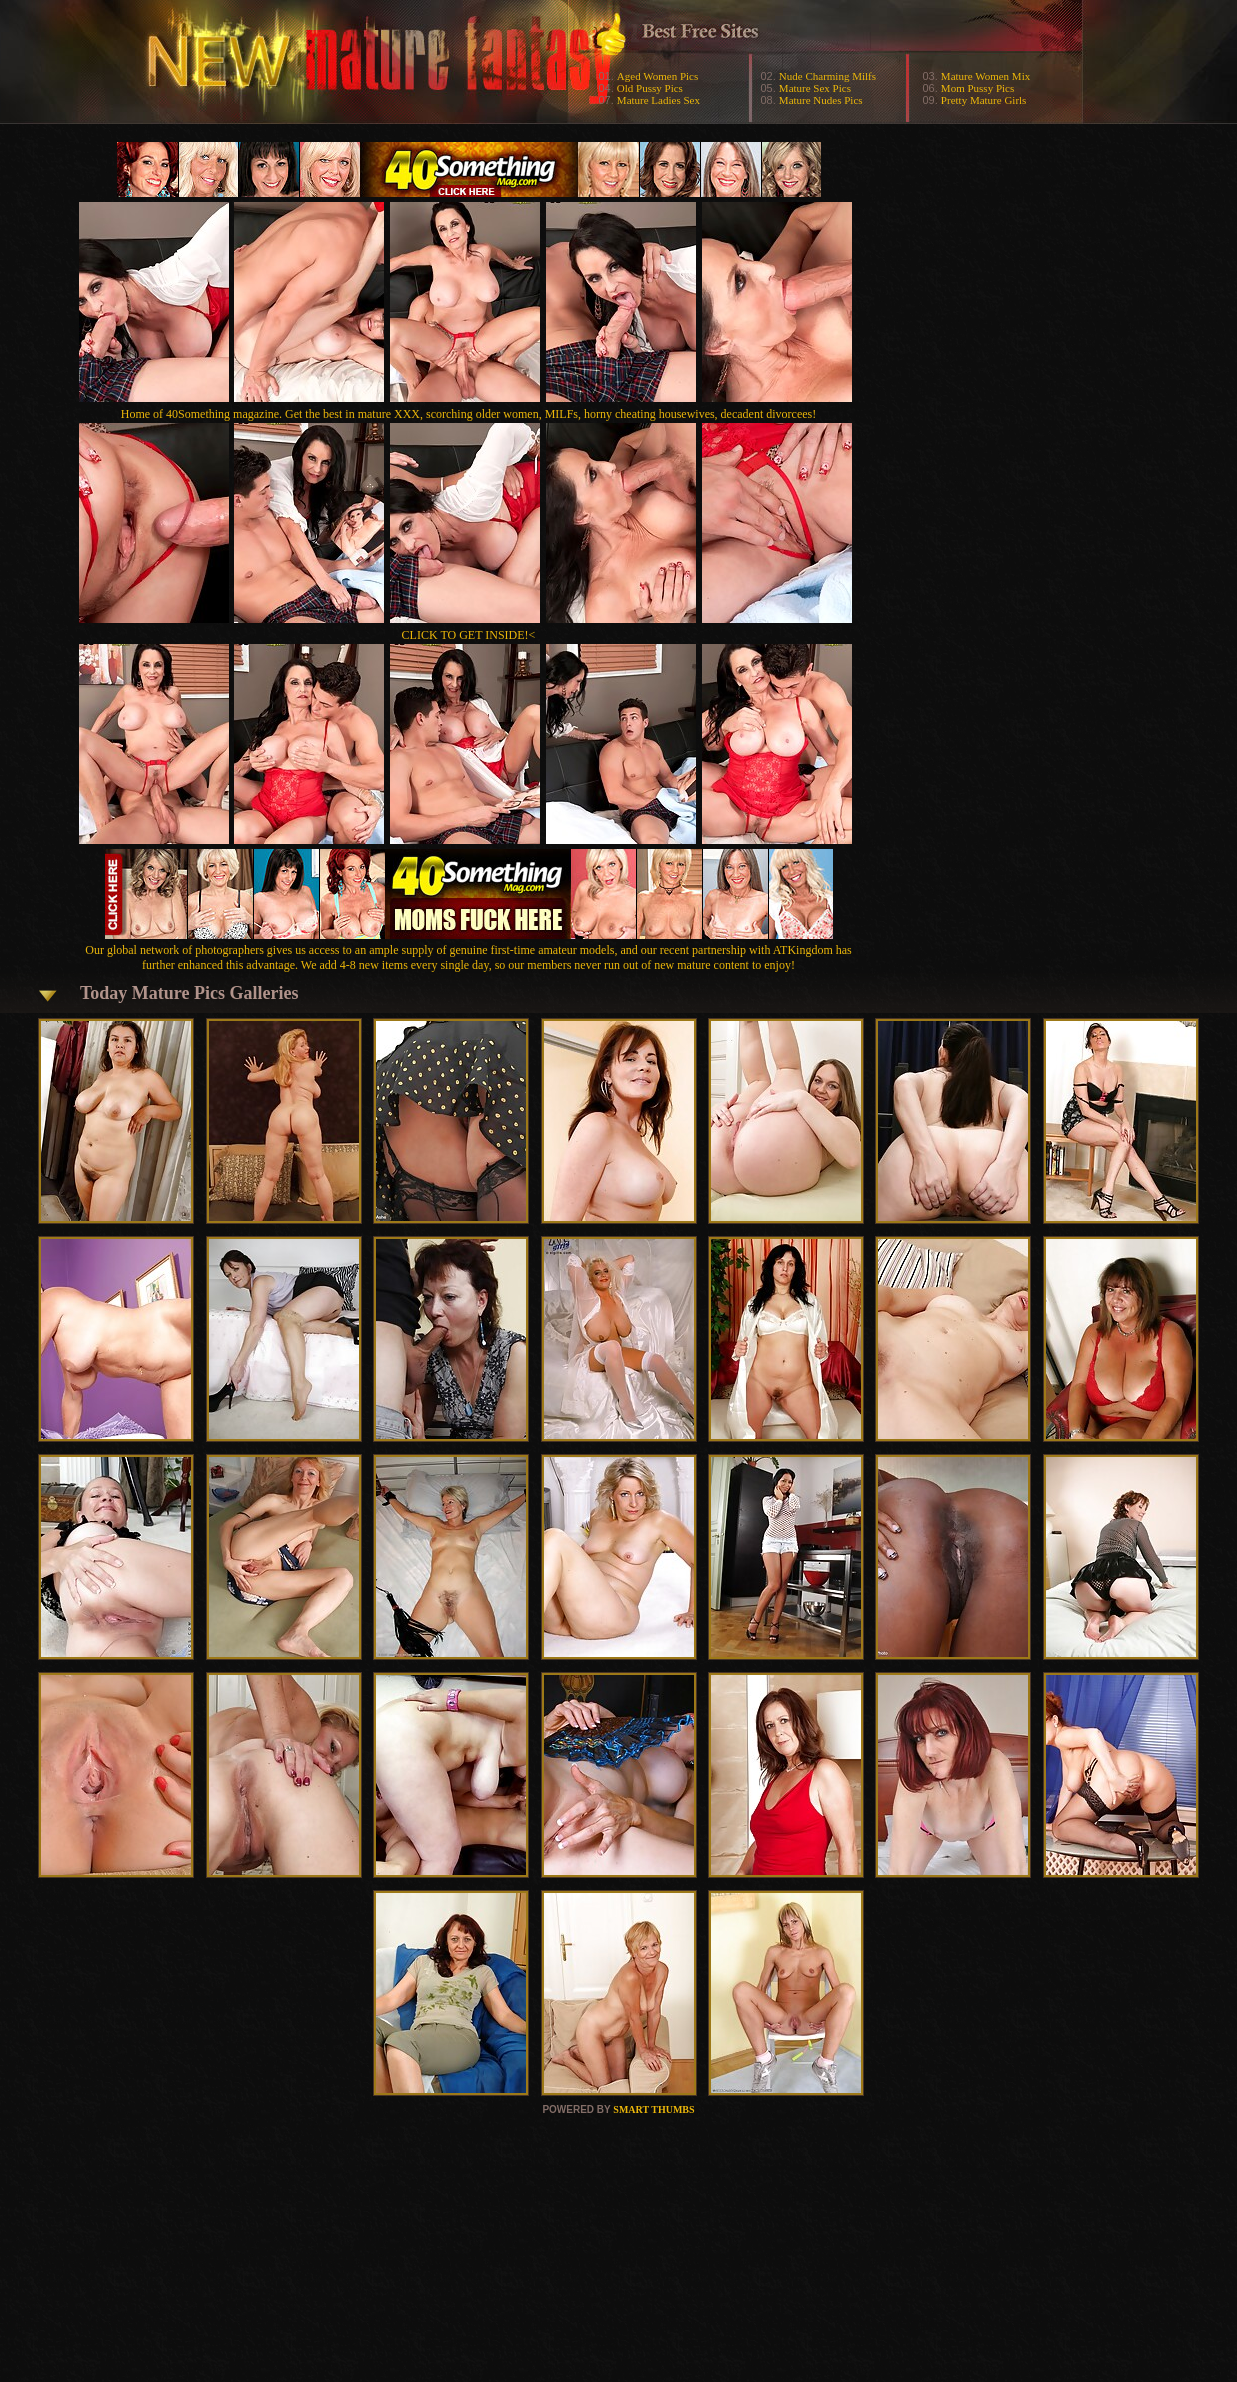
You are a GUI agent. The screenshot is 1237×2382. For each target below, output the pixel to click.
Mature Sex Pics (815, 88)
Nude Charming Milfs (827, 76)
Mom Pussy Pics (977, 88)
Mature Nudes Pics (821, 100)
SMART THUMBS (653, 2109)
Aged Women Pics (657, 76)
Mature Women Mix (985, 76)
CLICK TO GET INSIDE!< (469, 635)
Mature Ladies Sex (658, 100)
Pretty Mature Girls (984, 100)
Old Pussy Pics (650, 88)
